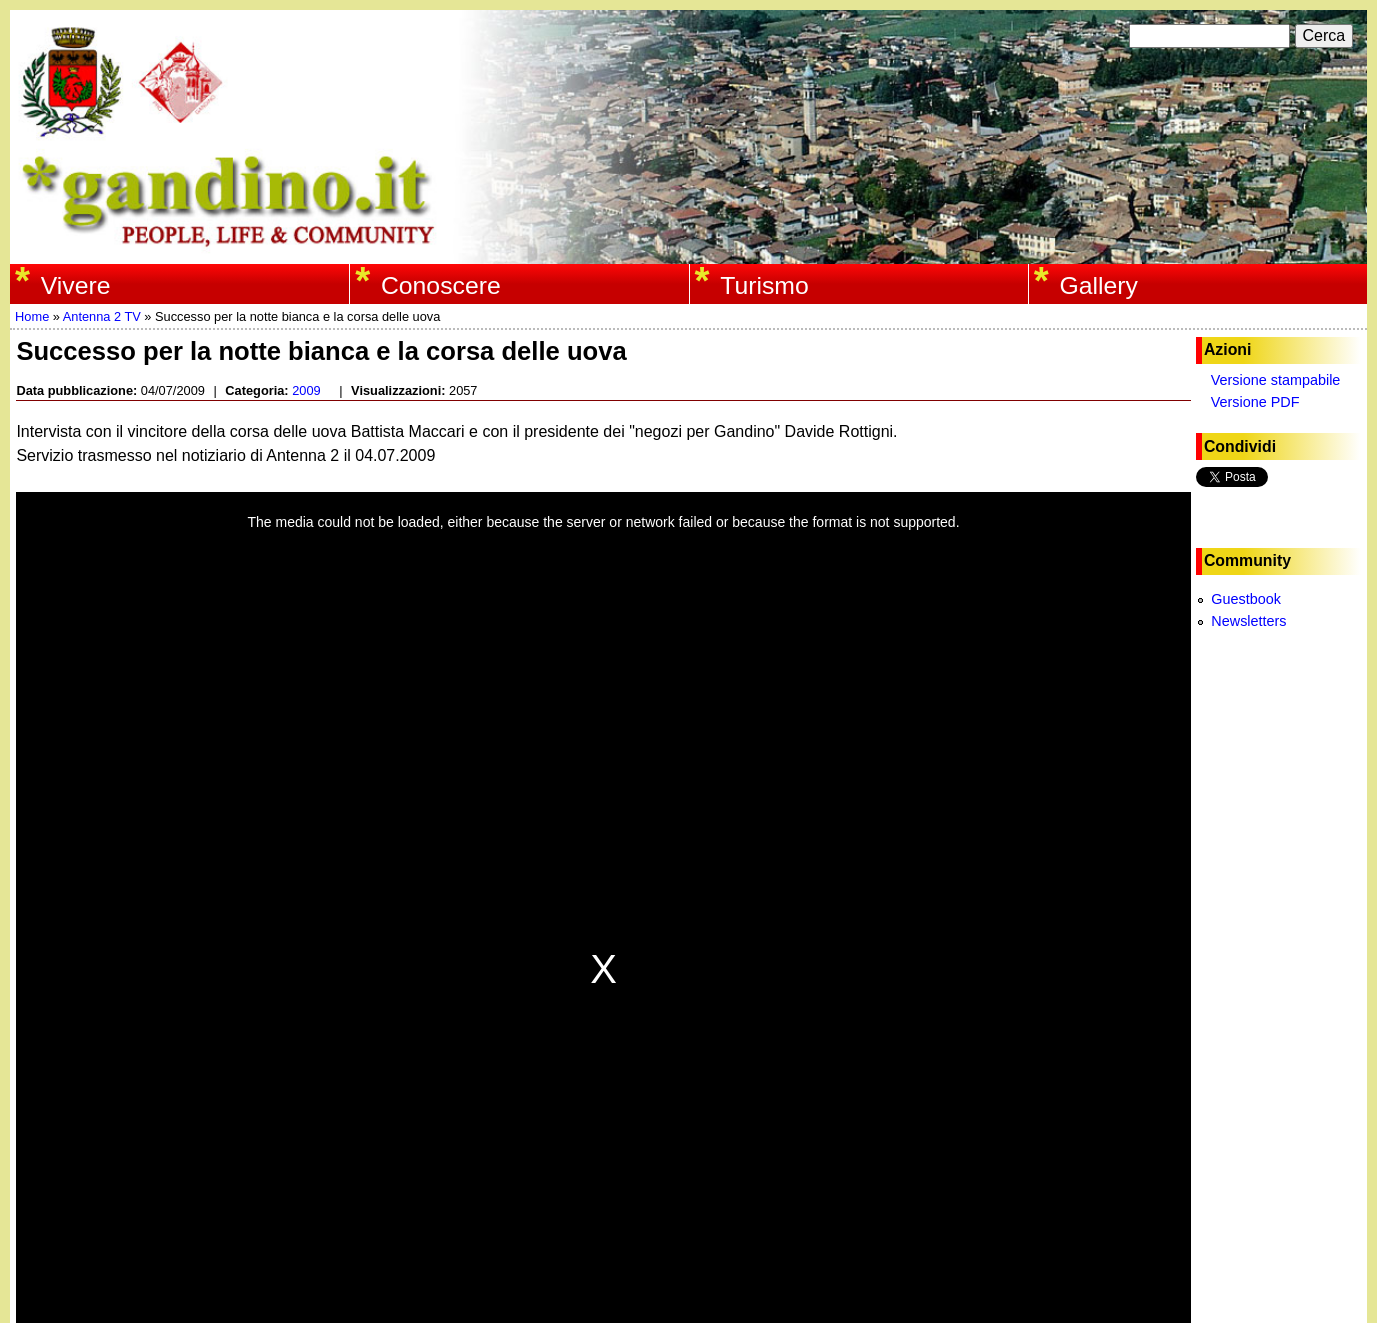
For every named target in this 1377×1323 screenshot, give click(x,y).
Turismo (764, 285)
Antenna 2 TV (102, 316)
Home (32, 316)
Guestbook (1246, 599)
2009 (306, 390)
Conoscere (441, 285)
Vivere (76, 285)
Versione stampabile (1276, 380)
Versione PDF (1255, 402)
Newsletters (1248, 621)
